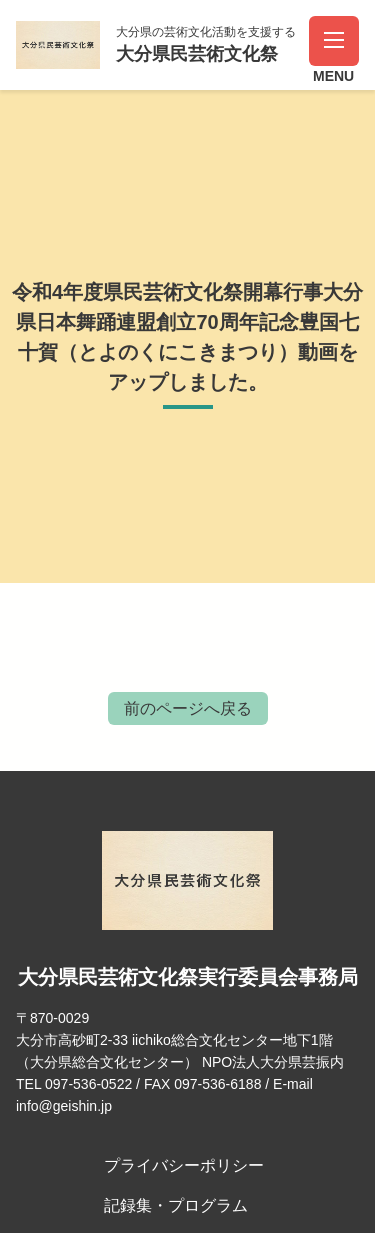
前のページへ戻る (188, 708)
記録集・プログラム (176, 1205)
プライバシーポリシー (184, 1165)
